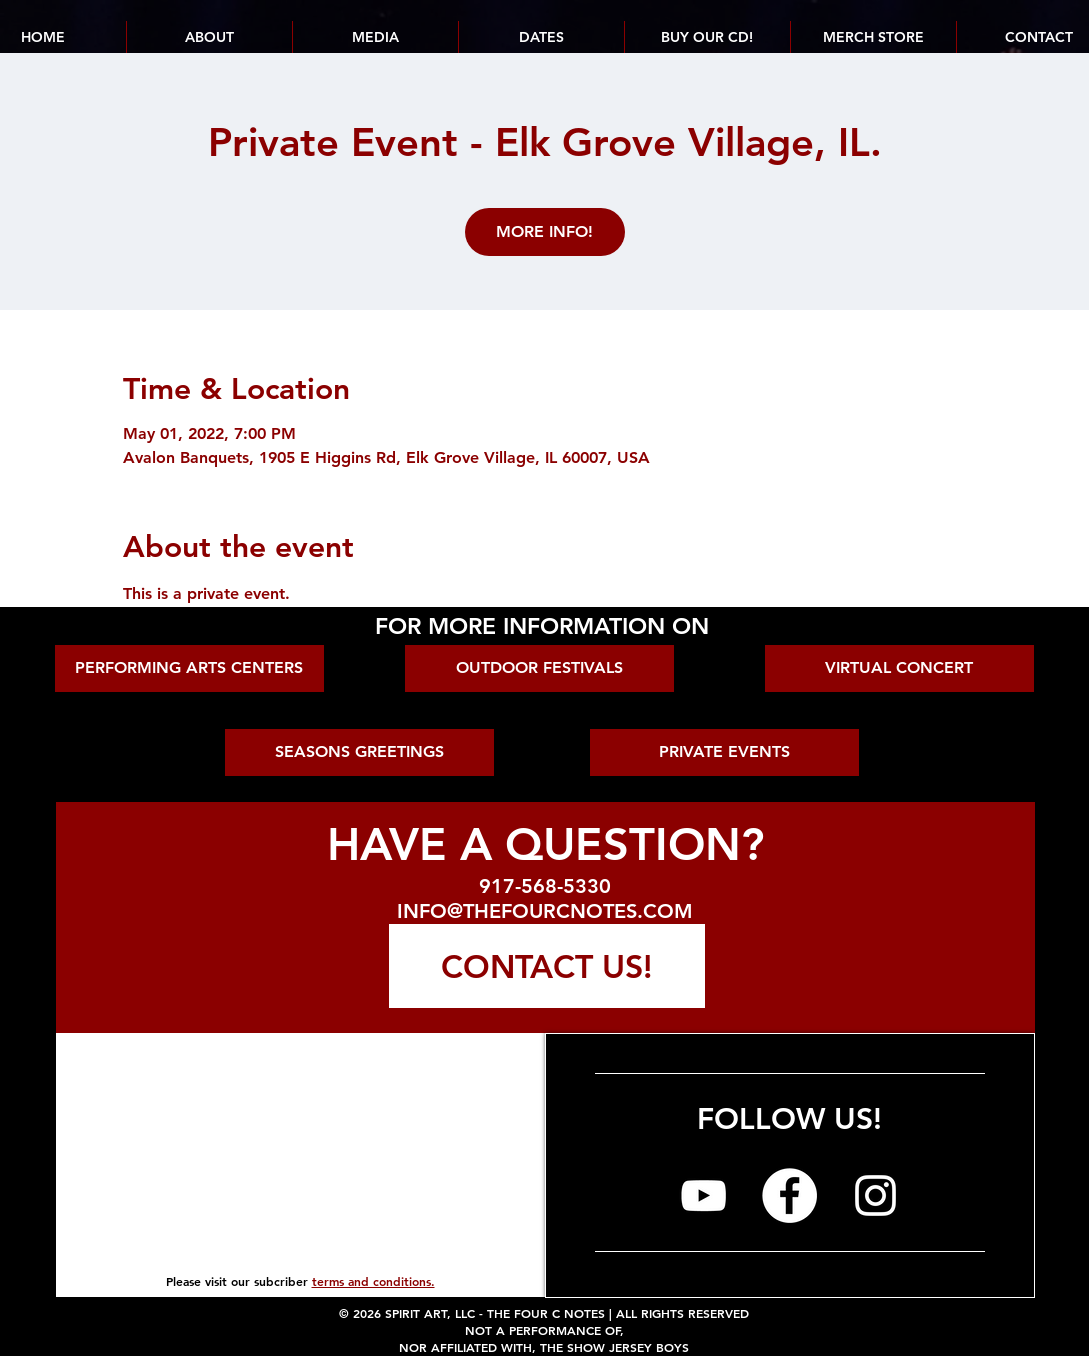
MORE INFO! (544, 231)
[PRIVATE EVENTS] (724, 752)
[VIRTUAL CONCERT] (899, 668)
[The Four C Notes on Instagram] (875, 1195)
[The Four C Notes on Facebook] (789, 1195)
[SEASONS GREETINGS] (359, 752)
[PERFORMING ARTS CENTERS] (189, 668)
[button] (541, 37)
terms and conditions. (373, 1281)
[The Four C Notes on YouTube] (703, 1195)
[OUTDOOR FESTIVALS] (539, 668)
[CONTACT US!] (547, 966)
